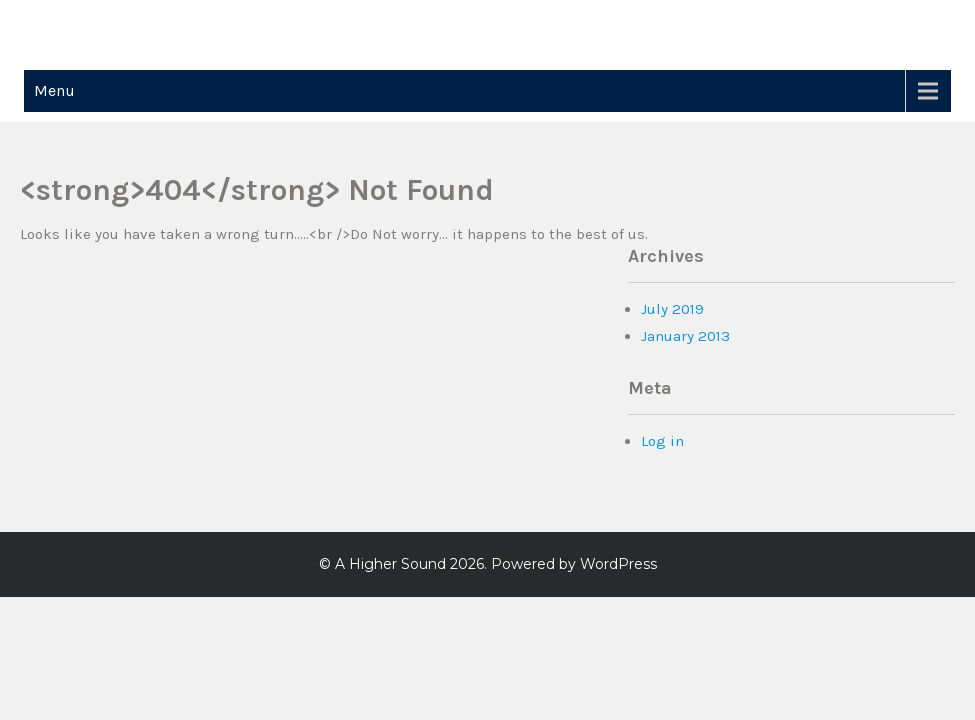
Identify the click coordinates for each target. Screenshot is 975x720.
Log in (662, 441)
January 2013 (685, 336)
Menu (54, 90)
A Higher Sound (390, 564)
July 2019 (672, 309)
